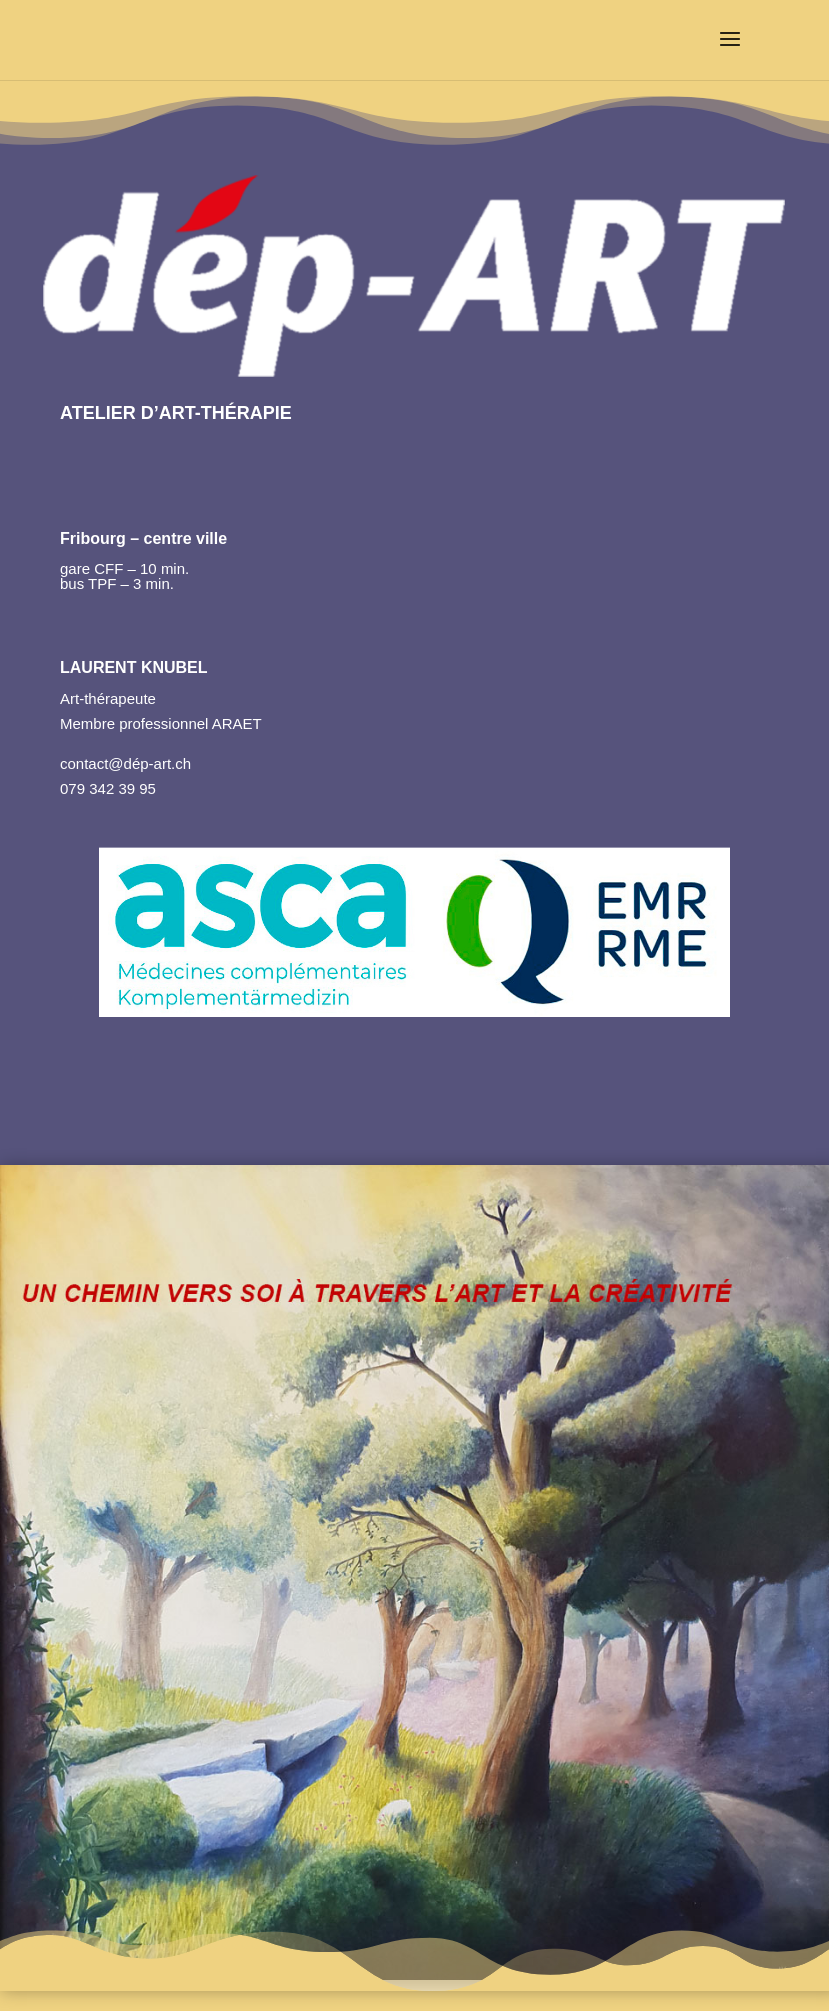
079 (72, 788)
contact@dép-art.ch (125, 763)
